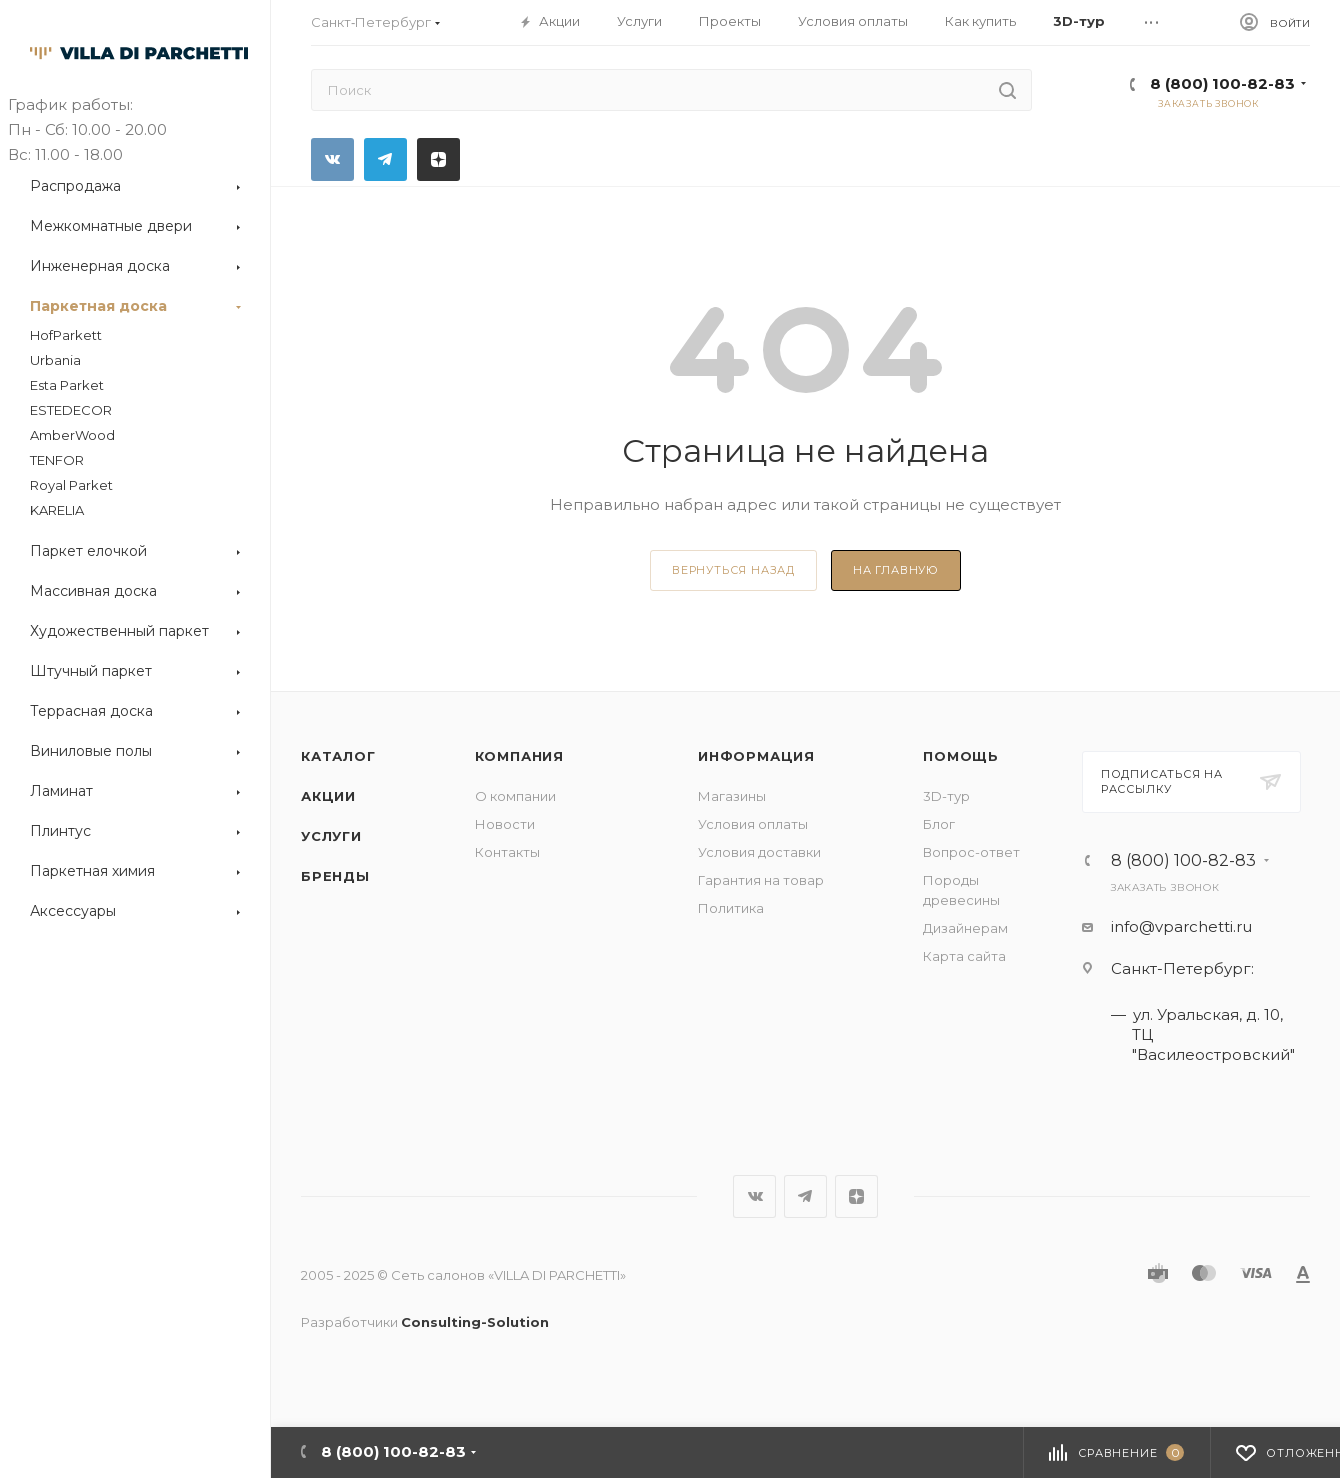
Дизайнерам (965, 928)
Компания (519, 756)
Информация (756, 756)
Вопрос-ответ (971, 852)
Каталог (338, 756)
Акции (328, 796)
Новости (505, 824)
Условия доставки (759, 852)
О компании (515, 796)
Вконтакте (332, 159)
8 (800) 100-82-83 (1222, 83)
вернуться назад (733, 570)
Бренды (335, 876)
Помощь (961, 756)
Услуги (331, 836)
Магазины (732, 796)
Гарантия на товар (761, 880)
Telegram (385, 159)
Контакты (507, 852)
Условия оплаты (753, 824)
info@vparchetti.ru (1181, 926)
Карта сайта (964, 956)
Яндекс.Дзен (438, 159)
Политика (731, 908)
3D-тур (946, 796)
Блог (939, 824)
